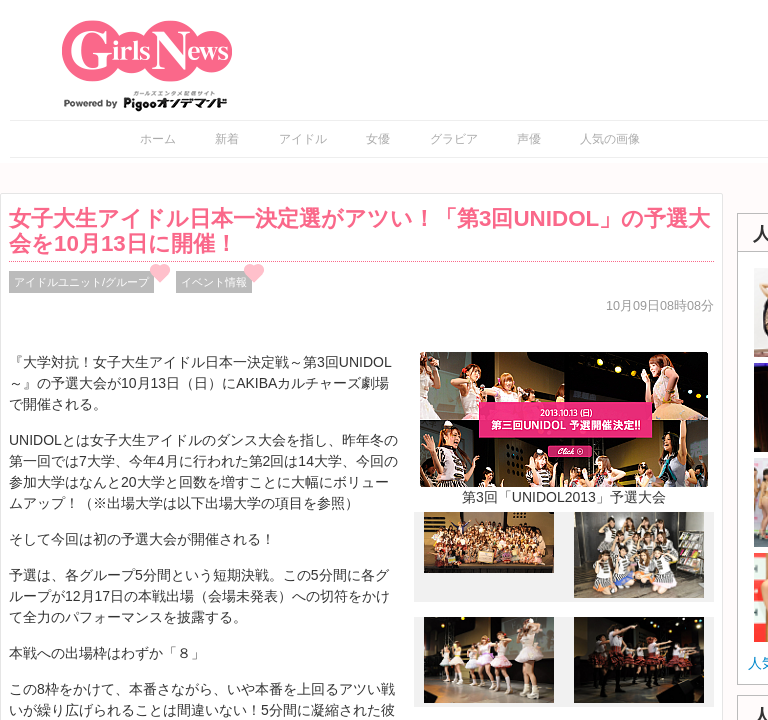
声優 (529, 139)
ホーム (158, 139)
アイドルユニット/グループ (81, 282)
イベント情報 (214, 282)
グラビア (454, 139)
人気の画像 (610, 139)
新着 (227, 139)
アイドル (303, 139)
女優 (378, 139)
